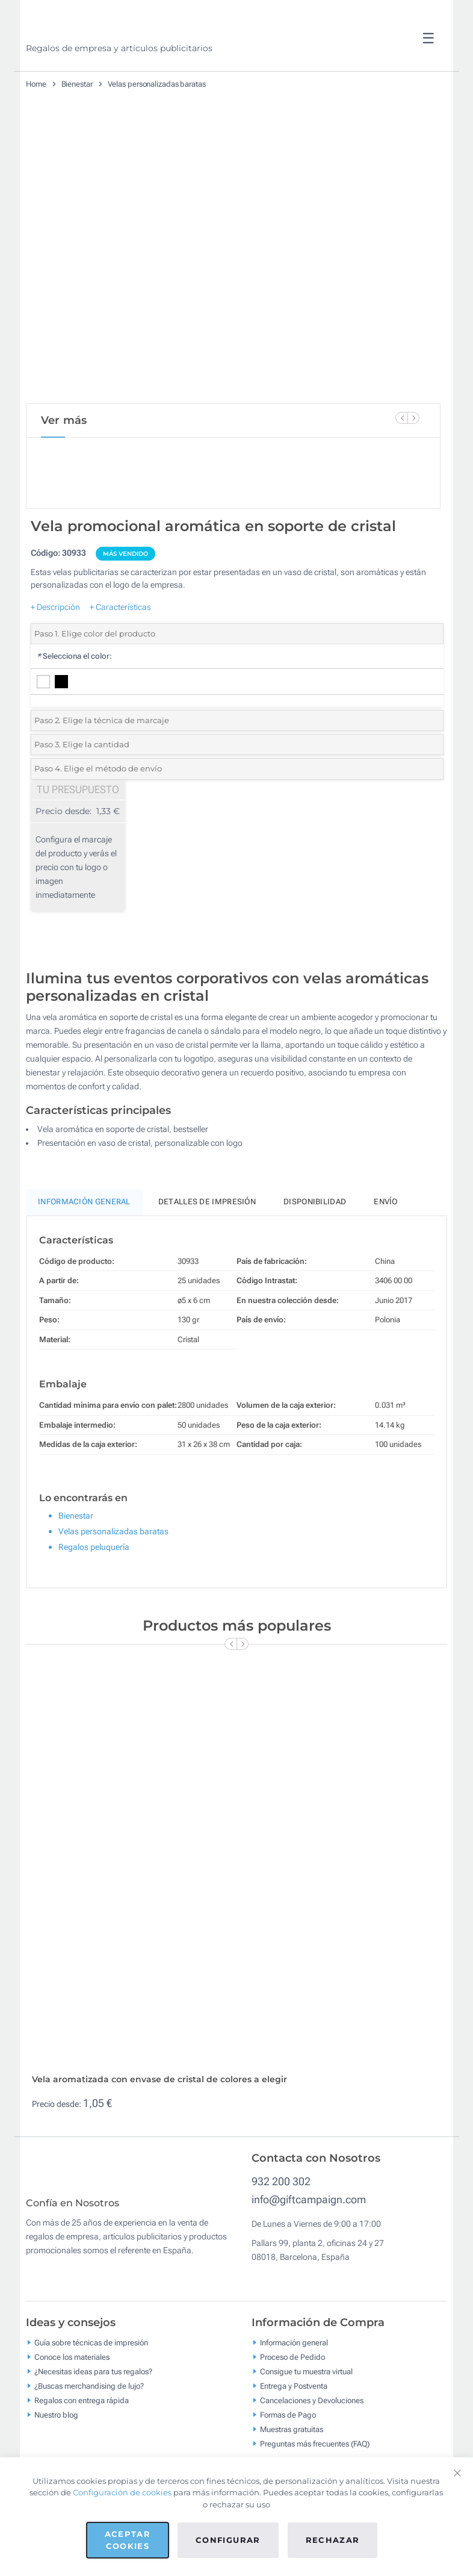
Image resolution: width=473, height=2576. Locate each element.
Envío (386, 1242)
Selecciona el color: (74, 697)
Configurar (228, 2540)
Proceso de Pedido (292, 2405)
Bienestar (77, 84)
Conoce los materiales (72, 2405)
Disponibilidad (314, 1242)
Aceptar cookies (127, 2540)
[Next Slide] (413, 418)
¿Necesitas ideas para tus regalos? (93, 2420)
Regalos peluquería (93, 1588)
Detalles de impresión (207, 1242)
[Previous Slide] (401, 418)
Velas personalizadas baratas (157, 84)
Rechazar (333, 2540)
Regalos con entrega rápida (81, 2449)
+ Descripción (55, 647)
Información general (294, 2391)
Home (36, 84)
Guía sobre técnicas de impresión (91, 2391)
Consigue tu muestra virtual (306, 2420)
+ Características (120, 647)
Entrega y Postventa (293, 2434)
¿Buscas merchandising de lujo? (89, 2434)
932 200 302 (281, 2221)
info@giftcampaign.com (309, 2239)
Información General (84, 1242)
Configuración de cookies (122, 2492)
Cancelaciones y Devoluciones (311, 2449)
